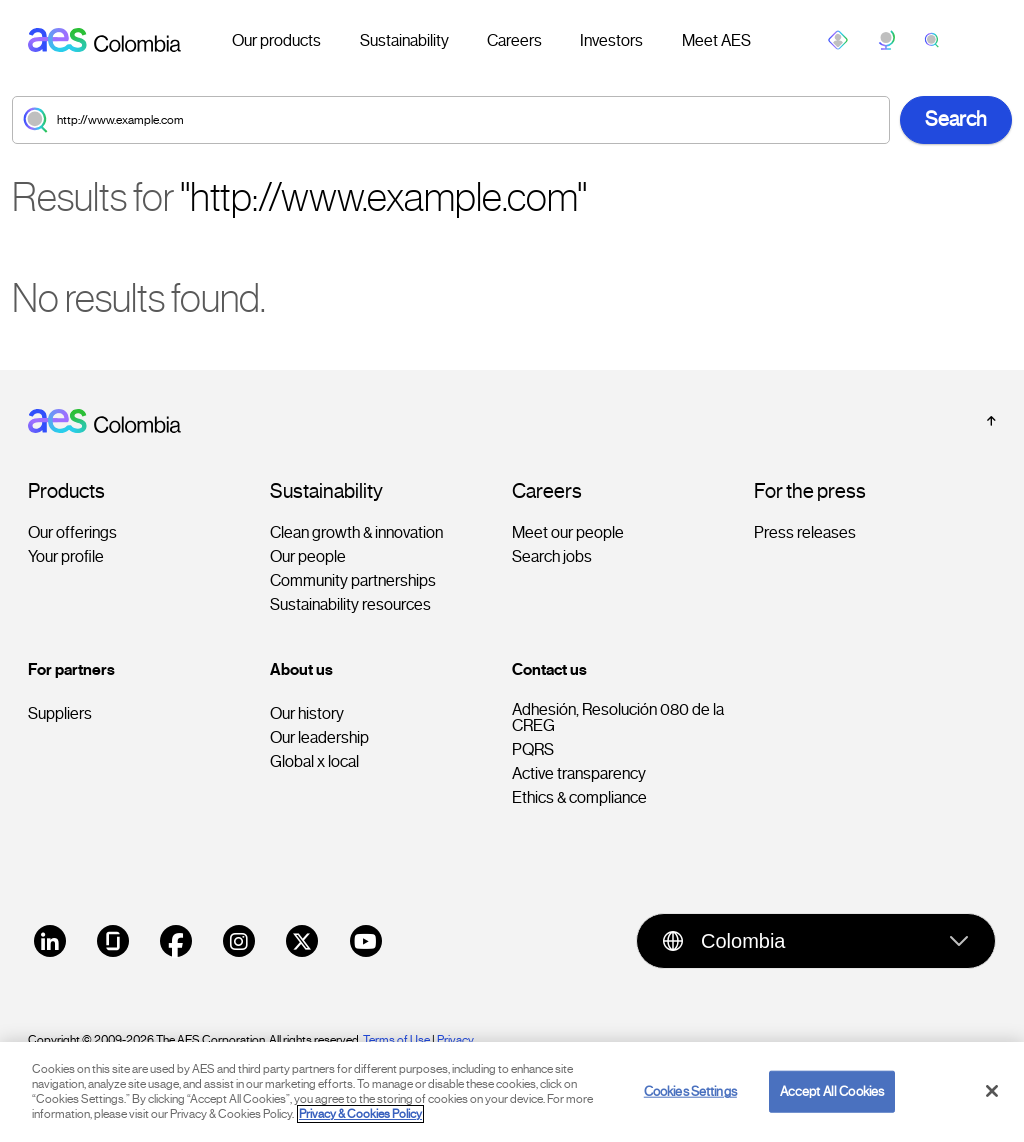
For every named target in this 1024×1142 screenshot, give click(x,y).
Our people (308, 557)
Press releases (805, 533)
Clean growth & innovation (356, 533)
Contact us (549, 670)
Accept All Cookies (832, 1118)
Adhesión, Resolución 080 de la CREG (618, 718)
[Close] (992, 1118)
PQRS (533, 750)
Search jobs (552, 557)
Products (66, 492)
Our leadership (319, 738)
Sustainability (404, 40)
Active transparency (579, 774)
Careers (514, 40)
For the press (810, 492)
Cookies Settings (690, 1118)
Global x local (314, 762)
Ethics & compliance (579, 798)
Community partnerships (353, 581)
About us (301, 670)
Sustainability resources (350, 605)
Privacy (456, 1040)
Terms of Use (396, 1040)
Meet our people (568, 533)
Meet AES (716, 40)
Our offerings (72, 533)
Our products (276, 40)
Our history (307, 714)
